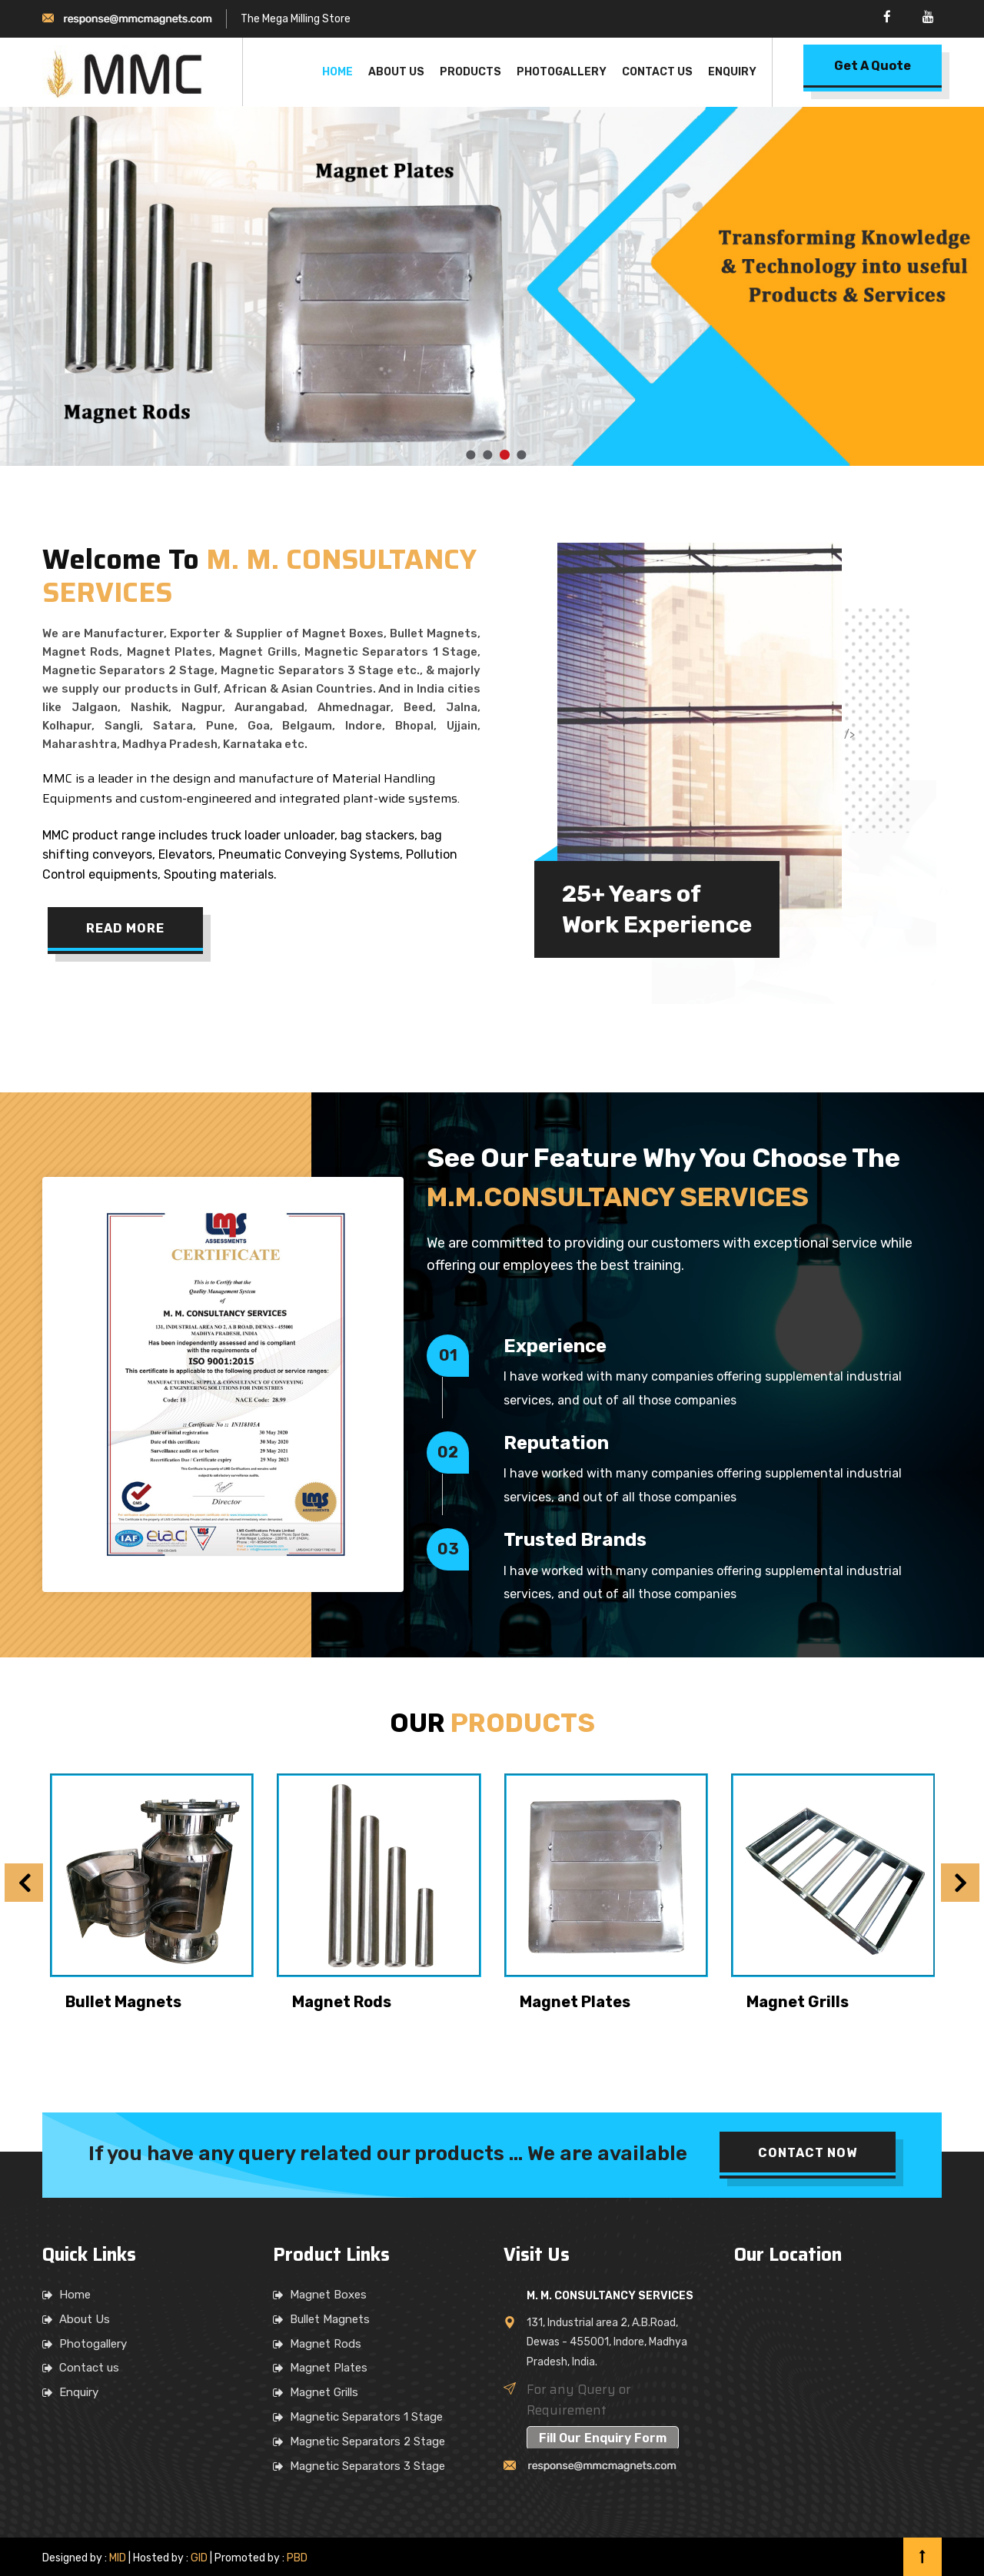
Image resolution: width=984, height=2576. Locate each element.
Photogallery (562, 71)
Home (337, 71)
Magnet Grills (797, 2002)
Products (470, 71)
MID (116, 2557)
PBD (297, 2557)
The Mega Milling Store (296, 18)
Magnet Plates (575, 2002)
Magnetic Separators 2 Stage (367, 2441)
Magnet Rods (341, 2002)
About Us (396, 71)
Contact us (89, 2368)
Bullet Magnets (123, 2002)
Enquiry (732, 71)
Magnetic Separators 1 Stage (366, 2417)
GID (199, 2557)
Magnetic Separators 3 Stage (367, 2466)
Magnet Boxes (328, 2295)
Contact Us (657, 71)
